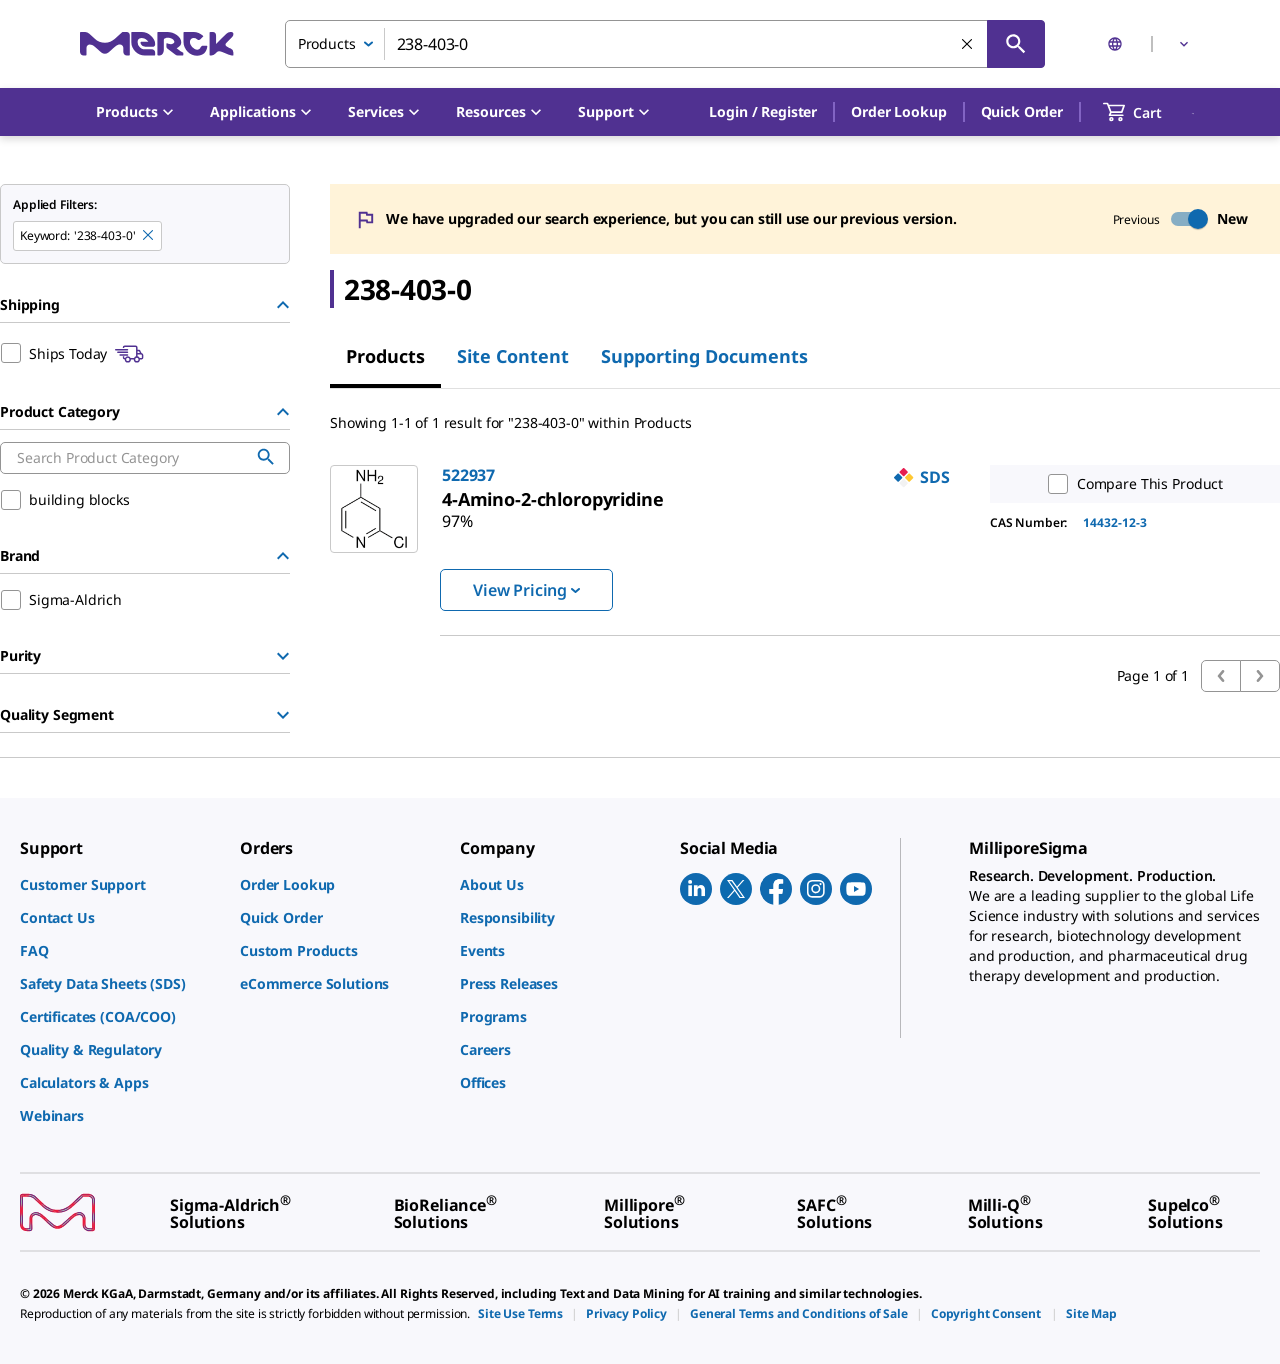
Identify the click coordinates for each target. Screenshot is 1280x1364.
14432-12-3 (1115, 522)
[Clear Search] (968, 45)
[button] (763, 112)
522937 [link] (468, 475)
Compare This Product (1131, 484)
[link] (553, 499)
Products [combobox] (327, 43)
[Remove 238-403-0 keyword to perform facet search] (149, 236)
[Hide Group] (283, 305)
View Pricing (526, 590)
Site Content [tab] (513, 356)
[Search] (1016, 44)
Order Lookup (898, 111)
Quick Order (1022, 111)
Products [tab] (385, 356)
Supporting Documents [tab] (704, 356)
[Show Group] (283, 656)
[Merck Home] (157, 43)
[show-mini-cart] (1150, 112)
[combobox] (665, 44)
